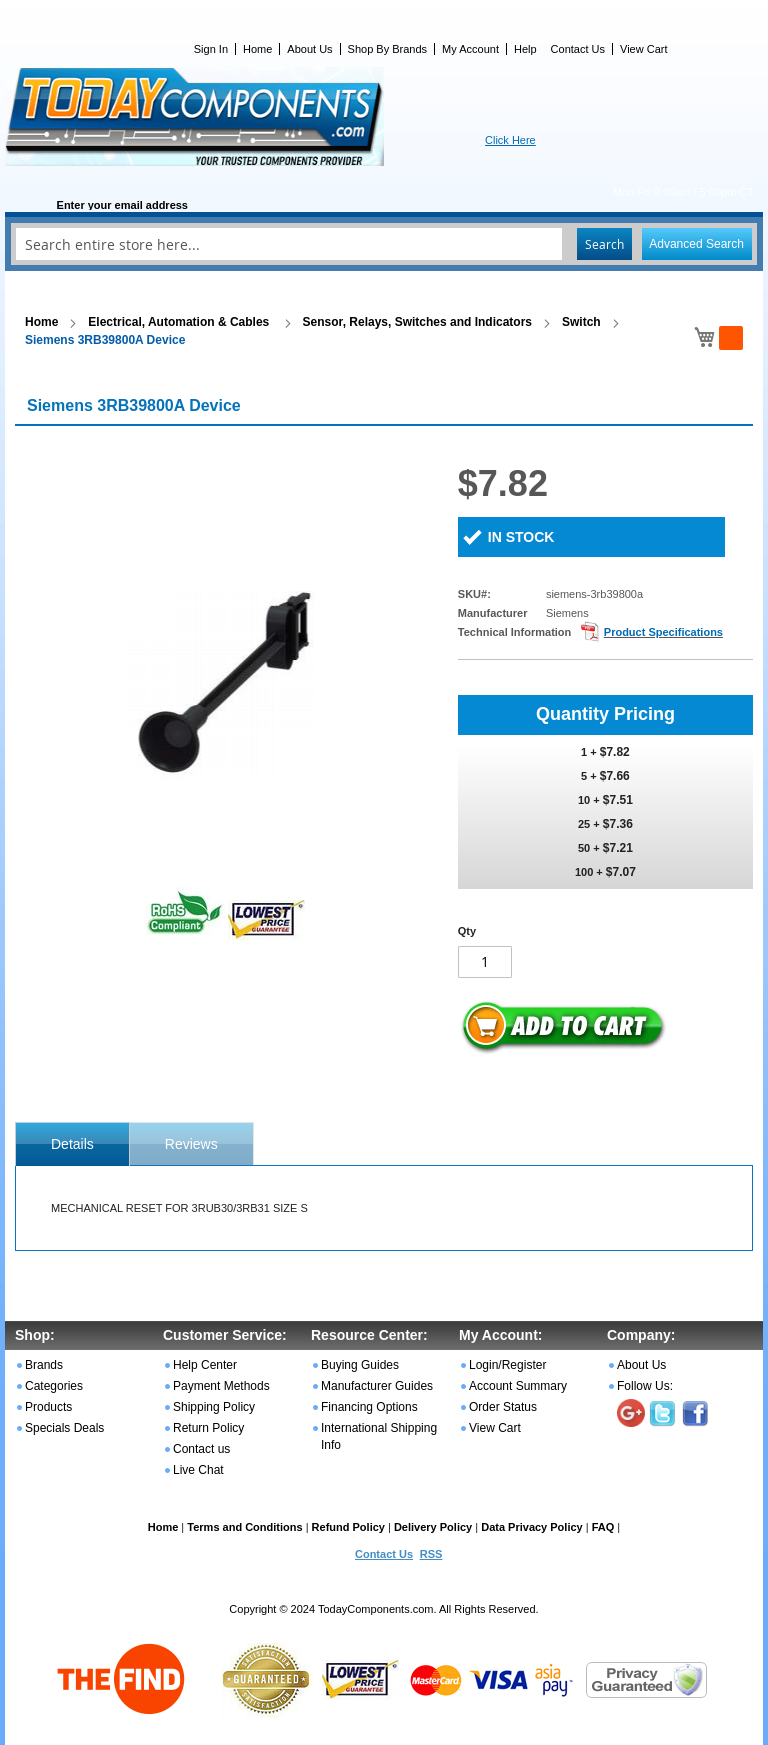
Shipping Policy (214, 1407)
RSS (431, 1554)
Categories (54, 1386)
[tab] (72, 1144)
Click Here (510, 140)
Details (72, 1144)
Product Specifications (663, 632)
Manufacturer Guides (377, 1386)
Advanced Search (696, 244)
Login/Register (507, 1365)
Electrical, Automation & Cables (180, 322)
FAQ (603, 1527)
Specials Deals (64, 1428)
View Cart (643, 49)
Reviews (191, 1144)
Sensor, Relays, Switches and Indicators (417, 322)
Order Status (503, 1407)
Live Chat (198, 1470)
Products (48, 1407)
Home (257, 49)
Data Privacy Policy (532, 1527)
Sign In (211, 49)
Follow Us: (645, 1386)
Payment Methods (221, 1386)
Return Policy (208, 1428)
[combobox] (384, 244)
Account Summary (518, 1386)
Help (525, 49)
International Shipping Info (379, 1436)
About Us (309, 49)
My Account (470, 49)
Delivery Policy (433, 1527)
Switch (581, 322)
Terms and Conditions (244, 1527)
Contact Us (578, 49)
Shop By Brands (388, 49)
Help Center (205, 1365)
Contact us (201, 1449)
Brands (44, 1365)
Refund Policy (348, 1527)
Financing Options (369, 1407)
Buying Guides (360, 1365)
